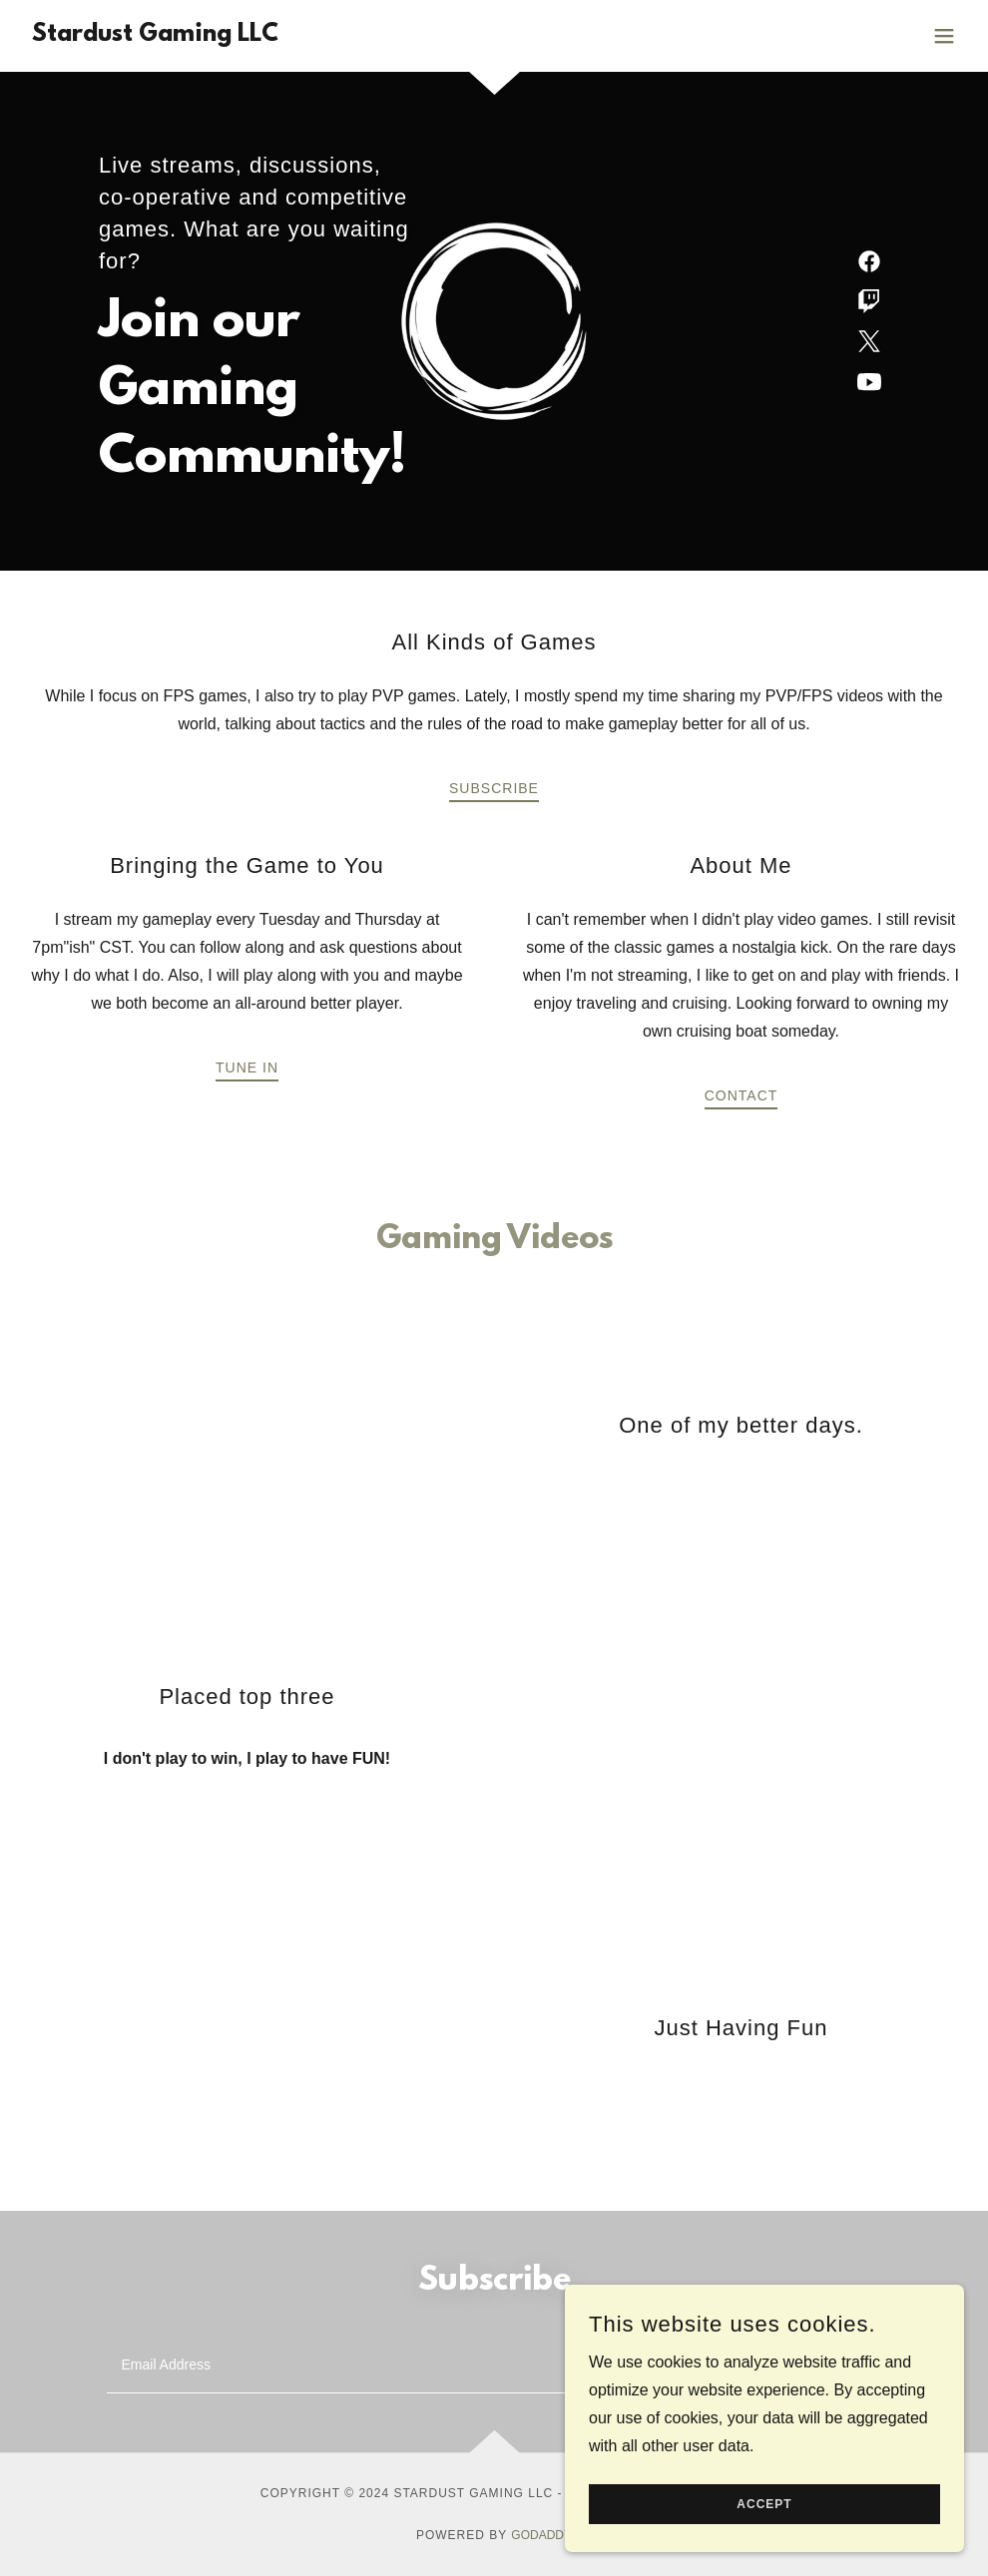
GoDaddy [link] (541, 2535)
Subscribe (494, 788)
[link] (151, 35)
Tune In (247, 1067)
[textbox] (418, 2365)
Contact (741, 1095)
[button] (944, 36)
